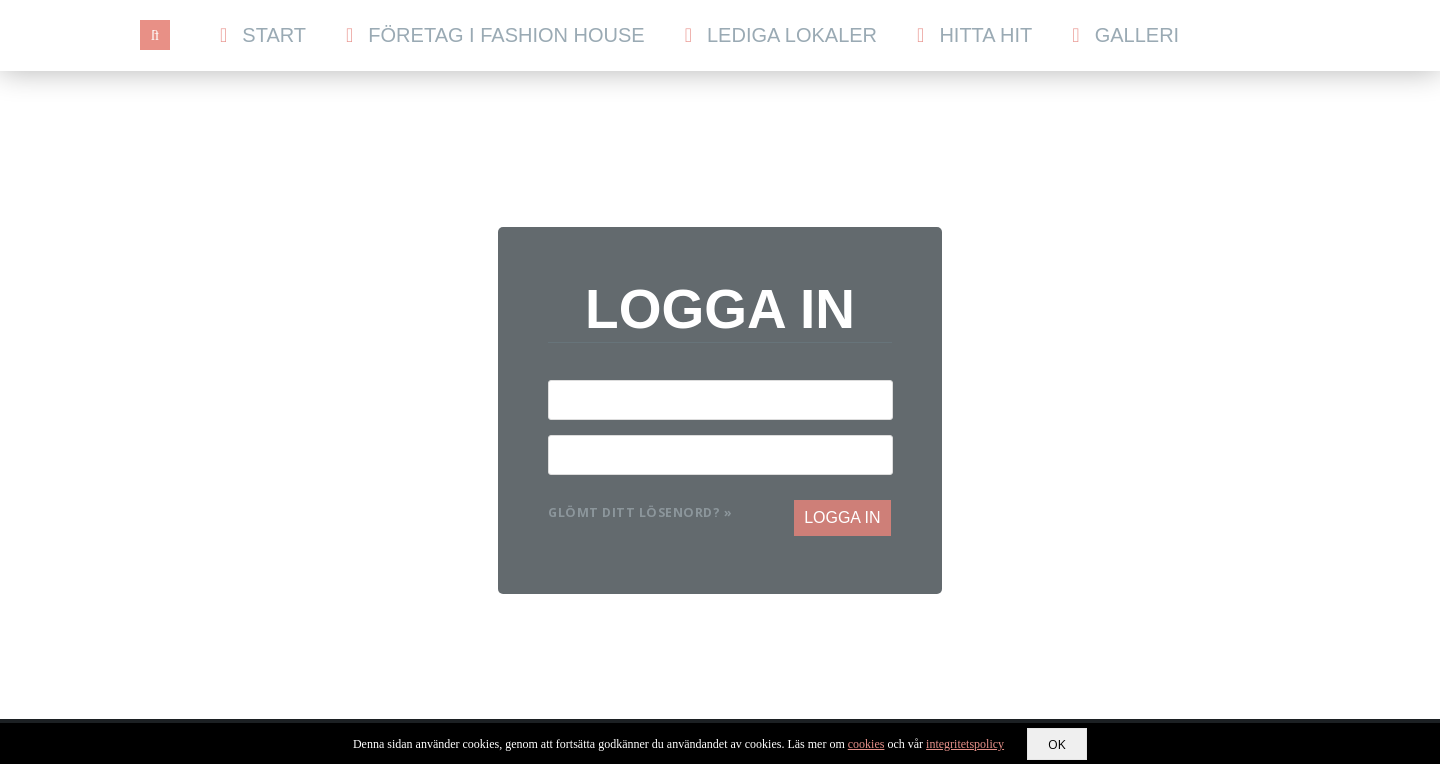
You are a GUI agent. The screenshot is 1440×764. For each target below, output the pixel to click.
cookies (866, 744)
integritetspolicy (965, 744)
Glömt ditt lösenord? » (640, 512)
